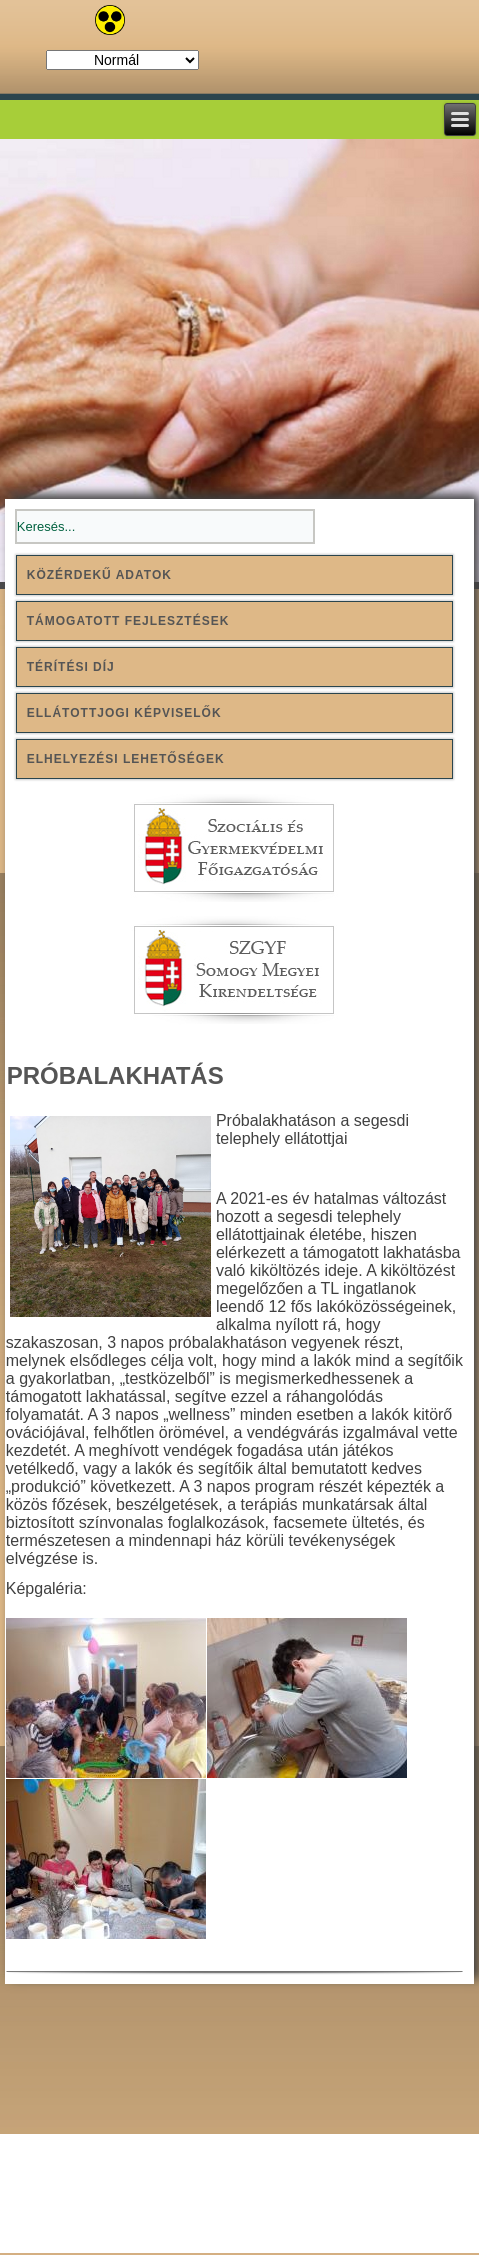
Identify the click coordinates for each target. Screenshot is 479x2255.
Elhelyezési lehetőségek (126, 759)
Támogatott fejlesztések (128, 621)
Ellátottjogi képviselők (124, 713)
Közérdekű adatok (99, 575)
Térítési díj (71, 667)
